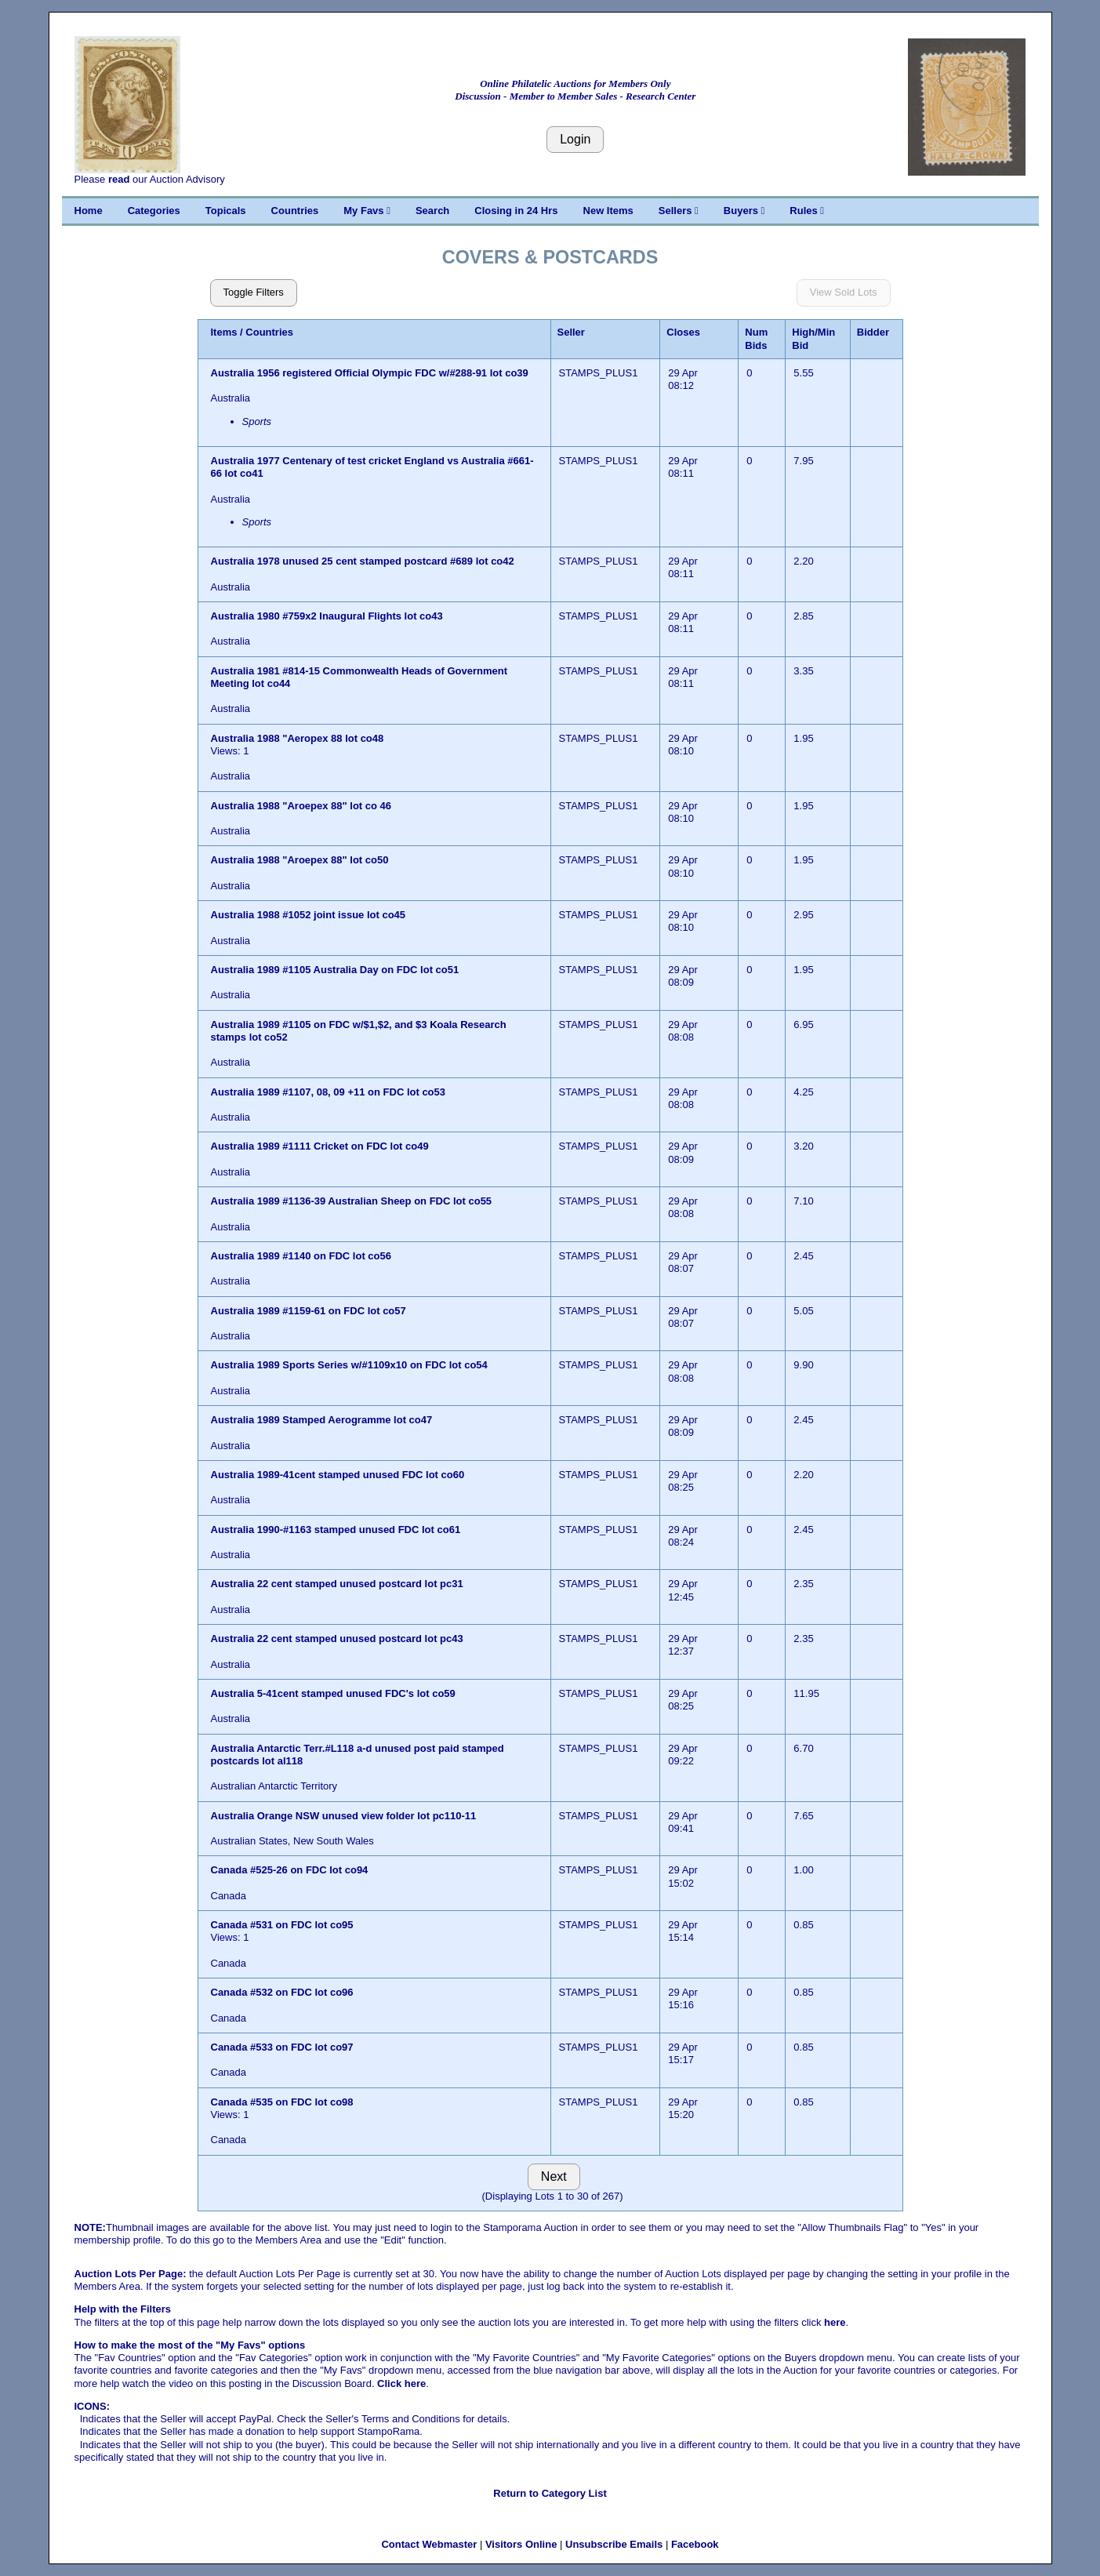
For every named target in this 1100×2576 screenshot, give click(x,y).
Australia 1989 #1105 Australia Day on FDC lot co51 (335, 970)
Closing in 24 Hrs (515, 210)
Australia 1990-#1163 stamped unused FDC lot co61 (336, 1529)
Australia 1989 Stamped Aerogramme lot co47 (322, 1420)
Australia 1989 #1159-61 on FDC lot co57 (308, 1311)
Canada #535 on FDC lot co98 (282, 2102)
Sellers (679, 210)
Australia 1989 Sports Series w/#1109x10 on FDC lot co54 (349, 1365)
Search (432, 210)
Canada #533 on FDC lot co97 (282, 2047)
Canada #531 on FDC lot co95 (282, 1925)
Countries (295, 210)
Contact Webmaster (429, 2544)
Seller (571, 332)
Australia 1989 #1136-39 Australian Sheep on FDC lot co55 (351, 1201)
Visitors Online (521, 2544)
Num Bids (756, 338)
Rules (807, 210)
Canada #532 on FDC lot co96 (282, 1992)
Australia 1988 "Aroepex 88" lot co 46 (301, 806)
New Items (608, 210)
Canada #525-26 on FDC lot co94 (289, 1870)
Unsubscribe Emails (614, 2544)
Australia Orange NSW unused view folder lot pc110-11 (345, 1816)
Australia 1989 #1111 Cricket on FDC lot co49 (320, 1146)
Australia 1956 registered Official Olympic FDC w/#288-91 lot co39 (369, 373)
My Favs (366, 210)
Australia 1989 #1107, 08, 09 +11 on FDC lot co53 (328, 1092)
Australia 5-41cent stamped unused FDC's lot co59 (333, 1693)
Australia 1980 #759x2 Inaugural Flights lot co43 (327, 616)
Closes (683, 332)
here (834, 2322)
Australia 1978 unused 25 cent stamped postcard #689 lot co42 (362, 561)
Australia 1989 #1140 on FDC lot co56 (301, 1256)
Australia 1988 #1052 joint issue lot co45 (308, 915)
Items (224, 332)
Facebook (695, 2544)
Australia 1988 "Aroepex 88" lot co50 (300, 860)
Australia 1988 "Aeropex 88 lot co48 (297, 738)
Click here (401, 2383)
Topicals (225, 210)
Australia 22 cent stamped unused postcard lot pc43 (337, 1638)
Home (88, 210)
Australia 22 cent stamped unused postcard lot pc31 (337, 1584)
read (118, 179)
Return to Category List (549, 2493)
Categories (154, 210)
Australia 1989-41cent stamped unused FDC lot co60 (338, 1475)
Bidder (873, 332)
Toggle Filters (253, 292)
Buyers (744, 210)
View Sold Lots (843, 292)
